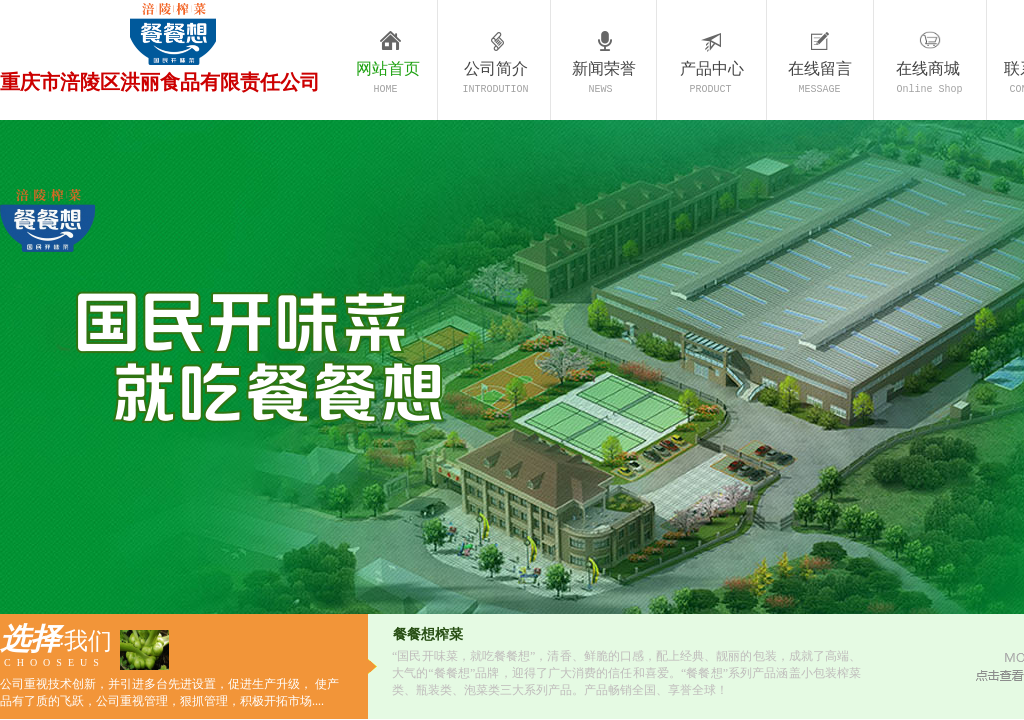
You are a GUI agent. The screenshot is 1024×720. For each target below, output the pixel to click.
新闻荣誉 (604, 68)
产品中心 (712, 68)
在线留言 (820, 68)
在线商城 (928, 68)
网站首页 (388, 68)
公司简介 (496, 68)
